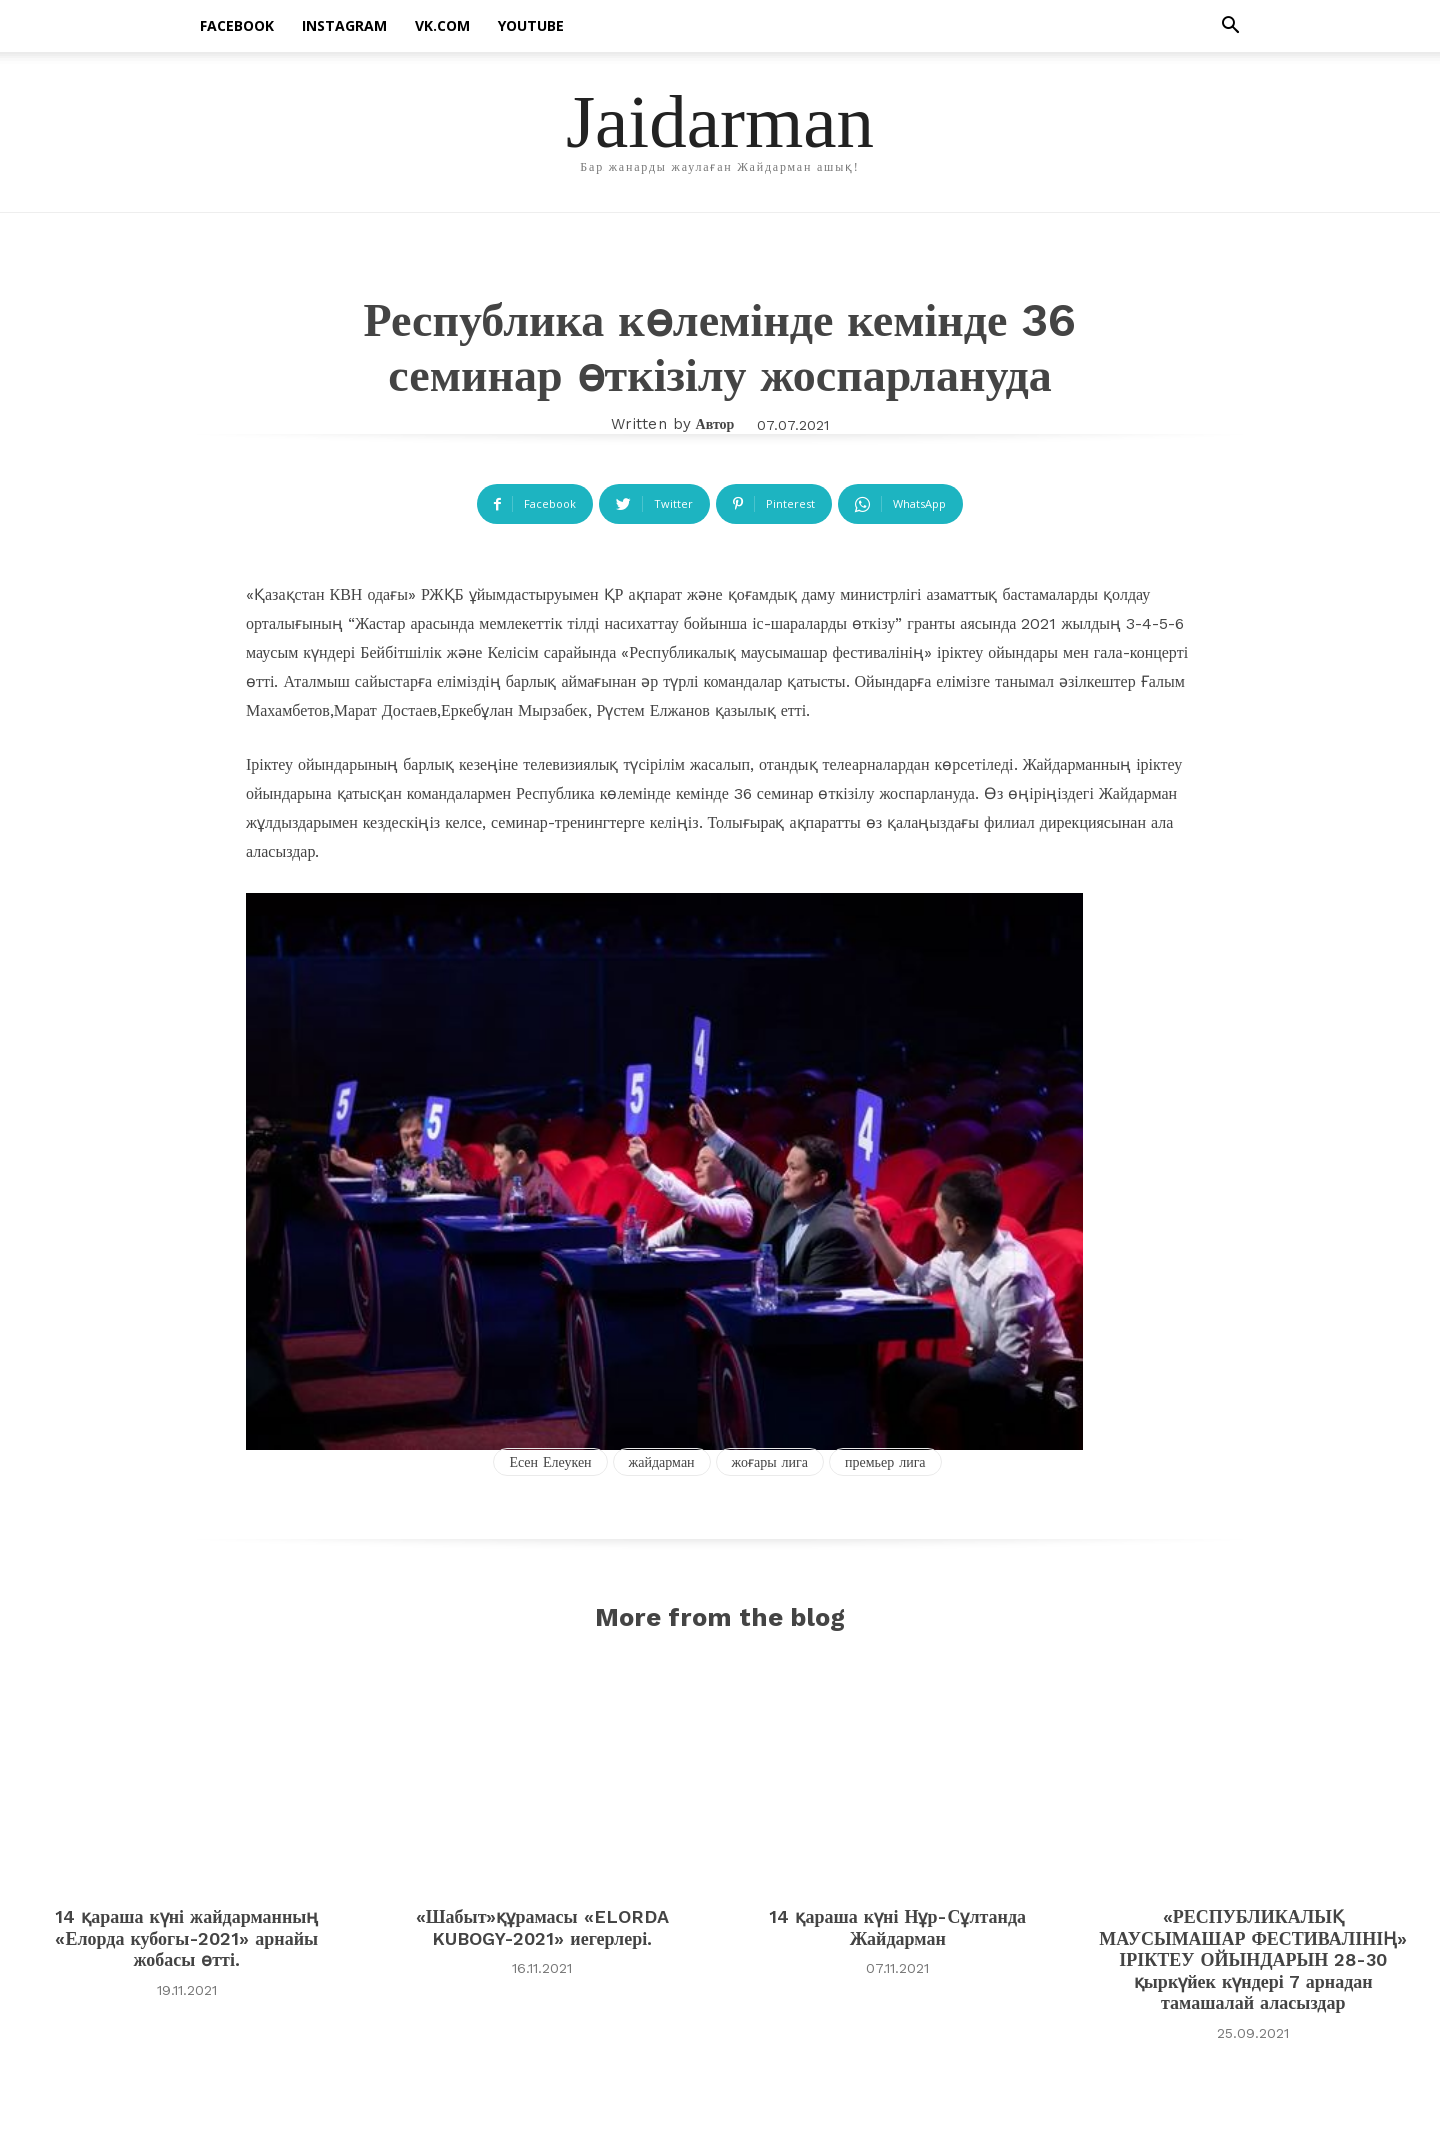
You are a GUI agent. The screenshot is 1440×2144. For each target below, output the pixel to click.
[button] (1230, 27)
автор (715, 424)
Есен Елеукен (550, 1462)
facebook (237, 25)
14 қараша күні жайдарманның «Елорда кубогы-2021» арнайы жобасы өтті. (186, 1944)
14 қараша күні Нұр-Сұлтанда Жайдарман (897, 1933)
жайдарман (662, 1462)
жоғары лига (770, 1462)
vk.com (442, 25)
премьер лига (885, 1462)
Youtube (531, 25)
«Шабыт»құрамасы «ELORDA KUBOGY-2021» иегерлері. (542, 1933)
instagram (344, 25)
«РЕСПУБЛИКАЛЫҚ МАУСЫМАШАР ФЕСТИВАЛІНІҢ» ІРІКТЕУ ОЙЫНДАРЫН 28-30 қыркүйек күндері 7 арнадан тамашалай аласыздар (1253, 1965)
